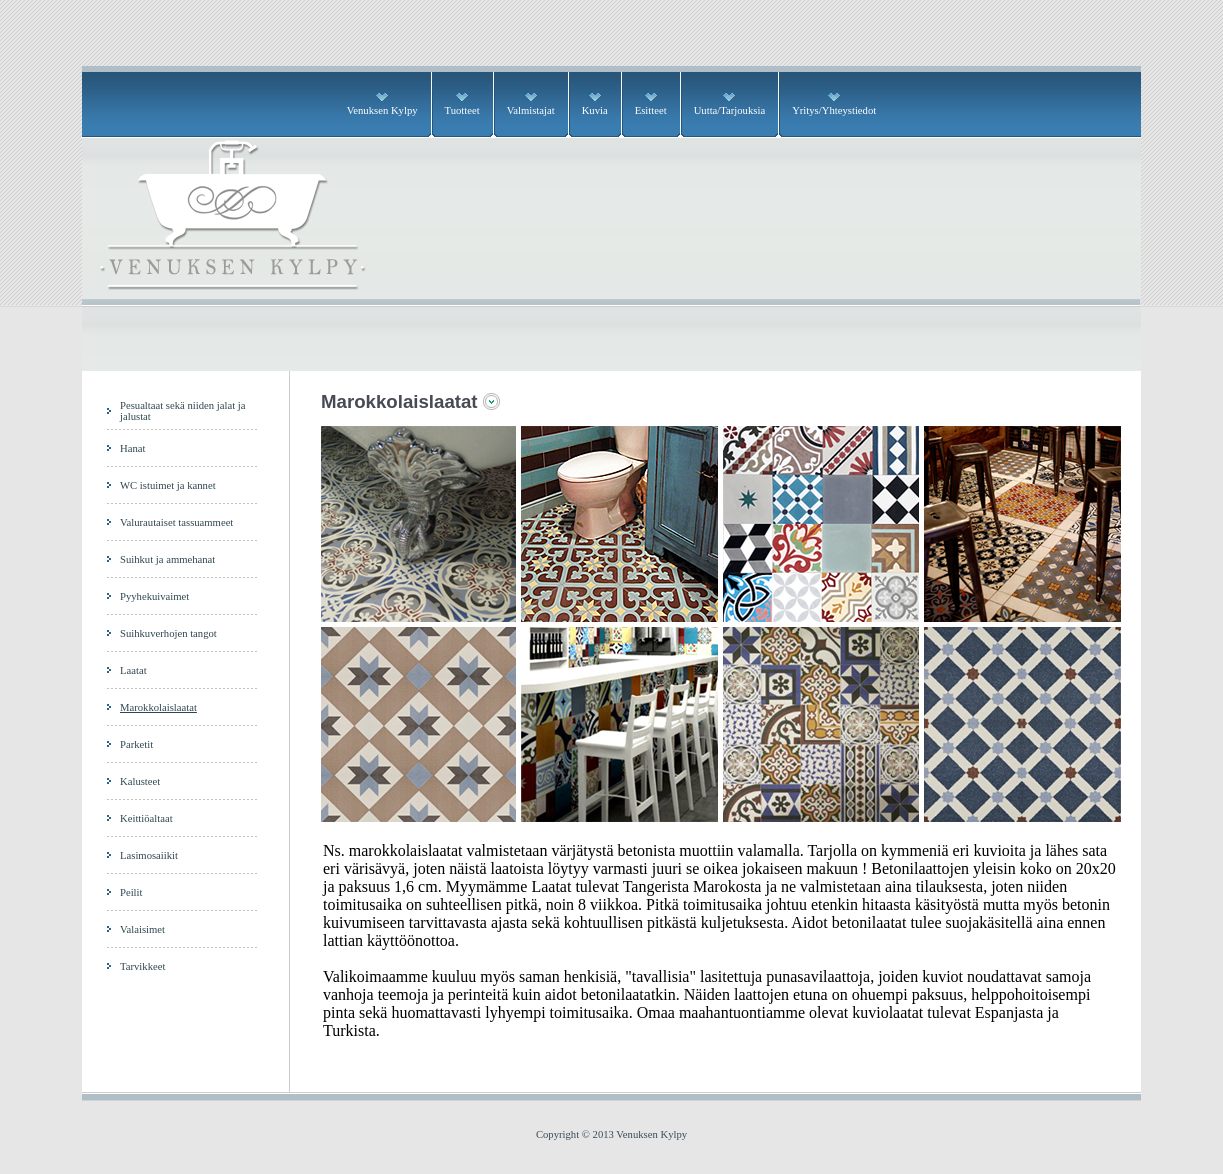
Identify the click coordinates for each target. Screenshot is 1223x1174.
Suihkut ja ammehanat (167, 559)
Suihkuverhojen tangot (168, 633)
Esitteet (651, 110)
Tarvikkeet (142, 966)
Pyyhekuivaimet (154, 596)
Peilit (131, 892)
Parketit (136, 744)
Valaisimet (142, 929)
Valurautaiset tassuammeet (176, 522)
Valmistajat (531, 110)
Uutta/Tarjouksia (729, 110)
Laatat (133, 670)
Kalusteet (140, 781)
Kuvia (595, 110)
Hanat (132, 448)
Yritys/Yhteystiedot (834, 110)
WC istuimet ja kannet (168, 485)
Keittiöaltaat (146, 818)
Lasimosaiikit (149, 855)
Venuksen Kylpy (382, 110)
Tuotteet (462, 110)
